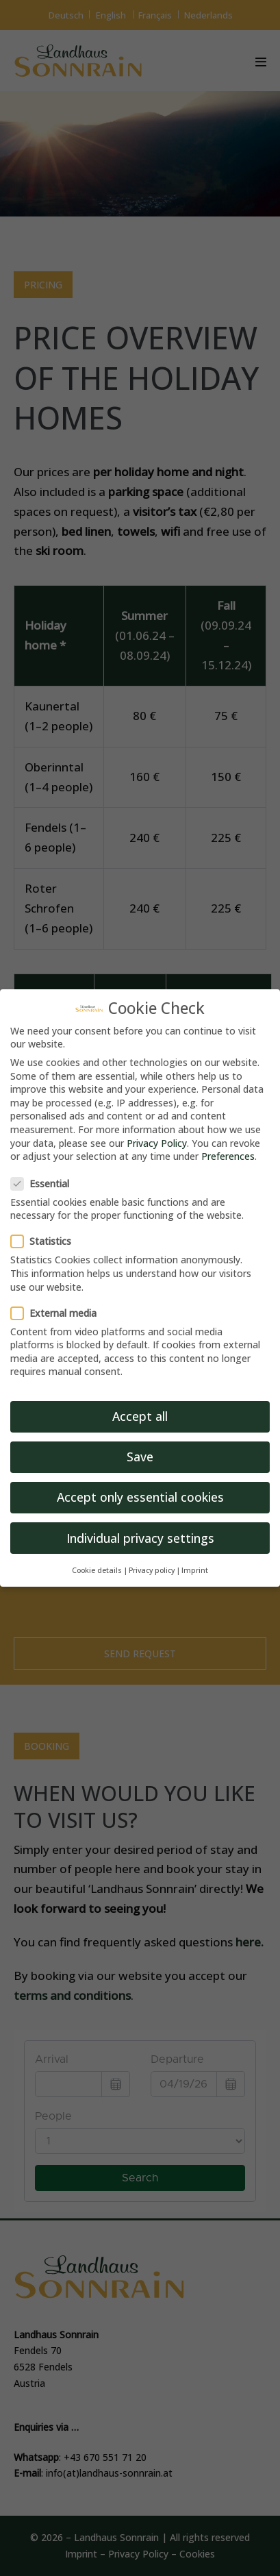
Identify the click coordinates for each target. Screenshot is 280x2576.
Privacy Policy (157, 1143)
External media (57, 1313)
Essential (44, 1183)
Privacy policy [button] (152, 1570)
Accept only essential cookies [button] (140, 1497)
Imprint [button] (194, 1570)
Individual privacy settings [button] (140, 1538)
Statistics (45, 1241)
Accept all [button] (140, 1416)
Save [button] (140, 1456)
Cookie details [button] (97, 1570)
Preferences (228, 1156)
